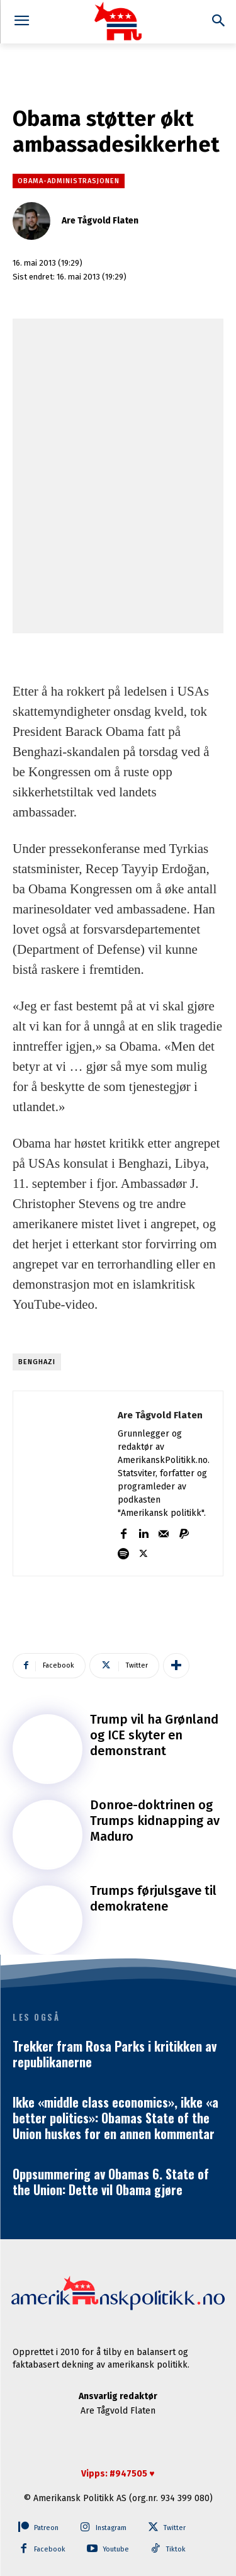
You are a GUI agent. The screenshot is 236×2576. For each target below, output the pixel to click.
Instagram (111, 2527)
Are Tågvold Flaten (100, 220)
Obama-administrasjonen (69, 181)
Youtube (116, 2549)
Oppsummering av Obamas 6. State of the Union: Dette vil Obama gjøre (111, 2181)
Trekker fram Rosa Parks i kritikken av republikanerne (114, 2054)
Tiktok (176, 2549)
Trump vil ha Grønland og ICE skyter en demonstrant (154, 1735)
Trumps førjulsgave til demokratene (153, 1898)
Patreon (46, 2527)
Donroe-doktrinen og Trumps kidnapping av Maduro (155, 1820)
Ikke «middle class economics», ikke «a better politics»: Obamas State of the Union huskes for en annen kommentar (115, 2118)
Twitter (175, 2527)
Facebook (49, 2549)
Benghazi (36, 1362)
